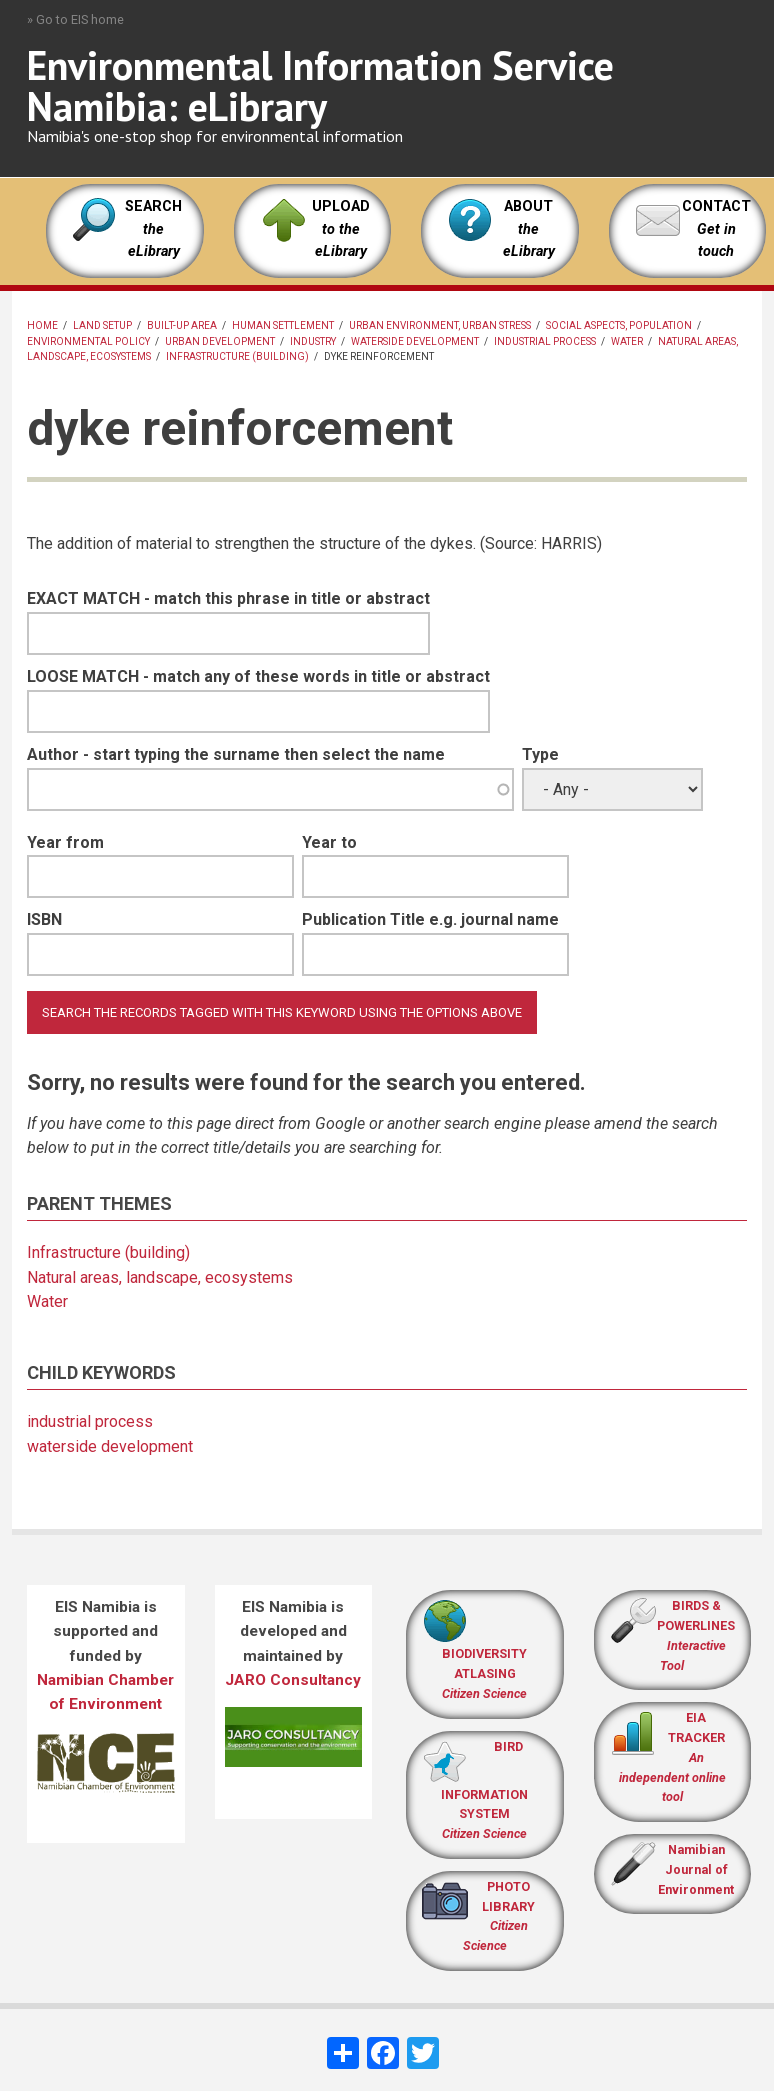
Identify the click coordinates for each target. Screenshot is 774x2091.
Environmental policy (88, 341)
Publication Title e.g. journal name (430, 919)
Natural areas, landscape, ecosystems (160, 1277)
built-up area (182, 325)
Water (627, 341)
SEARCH (153, 229)
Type (540, 754)
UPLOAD (341, 229)
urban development (220, 341)
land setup (102, 325)
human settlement (283, 325)
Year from (65, 842)
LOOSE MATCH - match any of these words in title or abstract (258, 676)
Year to (329, 842)
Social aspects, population (619, 325)
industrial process (545, 341)
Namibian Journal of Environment (696, 1869)
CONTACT (716, 206)
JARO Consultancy (293, 1680)
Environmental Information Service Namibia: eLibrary (320, 85)
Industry (313, 341)
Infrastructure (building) (237, 356)
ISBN (44, 919)
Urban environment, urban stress (440, 325)
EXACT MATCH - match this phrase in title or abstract (228, 598)
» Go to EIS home (75, 19)
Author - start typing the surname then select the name (236, 754)
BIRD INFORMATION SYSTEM (484, 1790)
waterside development (415, 341)
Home (42, 325)
